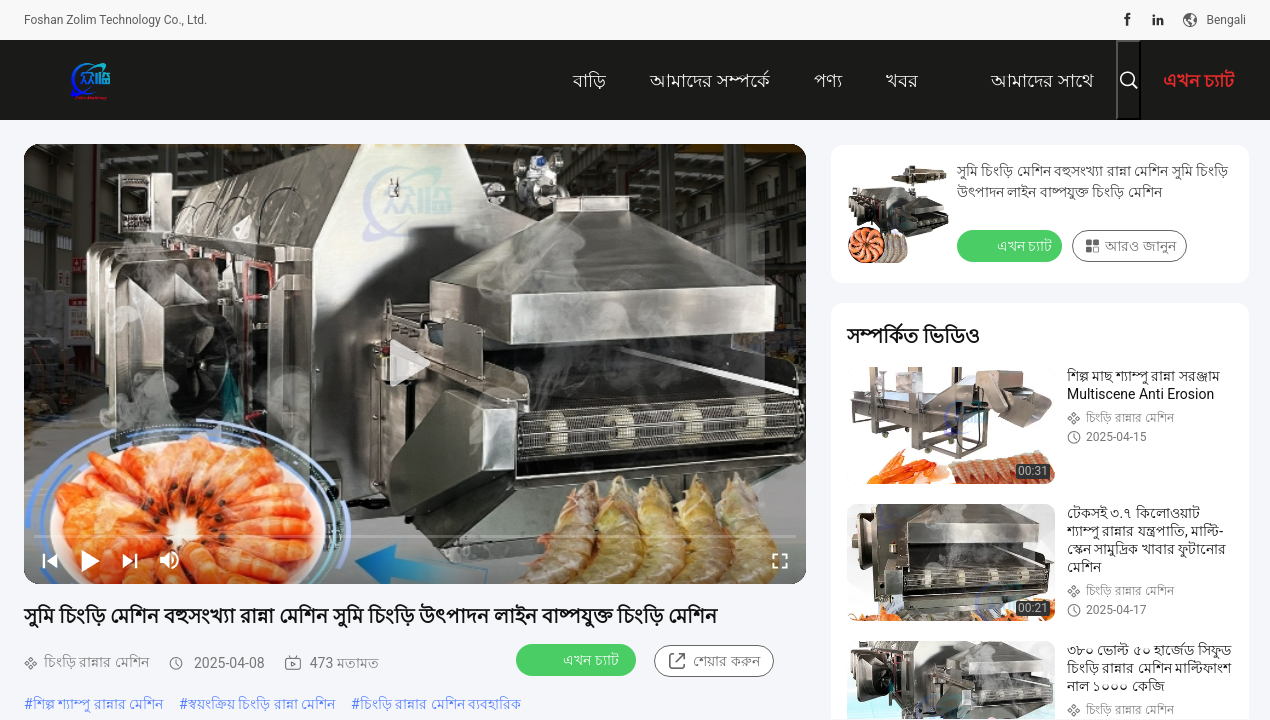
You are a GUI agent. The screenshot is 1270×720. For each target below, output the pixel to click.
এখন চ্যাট (577, 659)
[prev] (50, 560)
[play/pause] (90, 560)
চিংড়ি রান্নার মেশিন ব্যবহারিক (440, 704)
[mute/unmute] (170, 560)
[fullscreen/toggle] (780, 560)
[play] (415, 364)
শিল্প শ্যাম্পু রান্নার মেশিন (98, 704)
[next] (130, 560)
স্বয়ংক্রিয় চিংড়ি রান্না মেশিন (261, 704)
